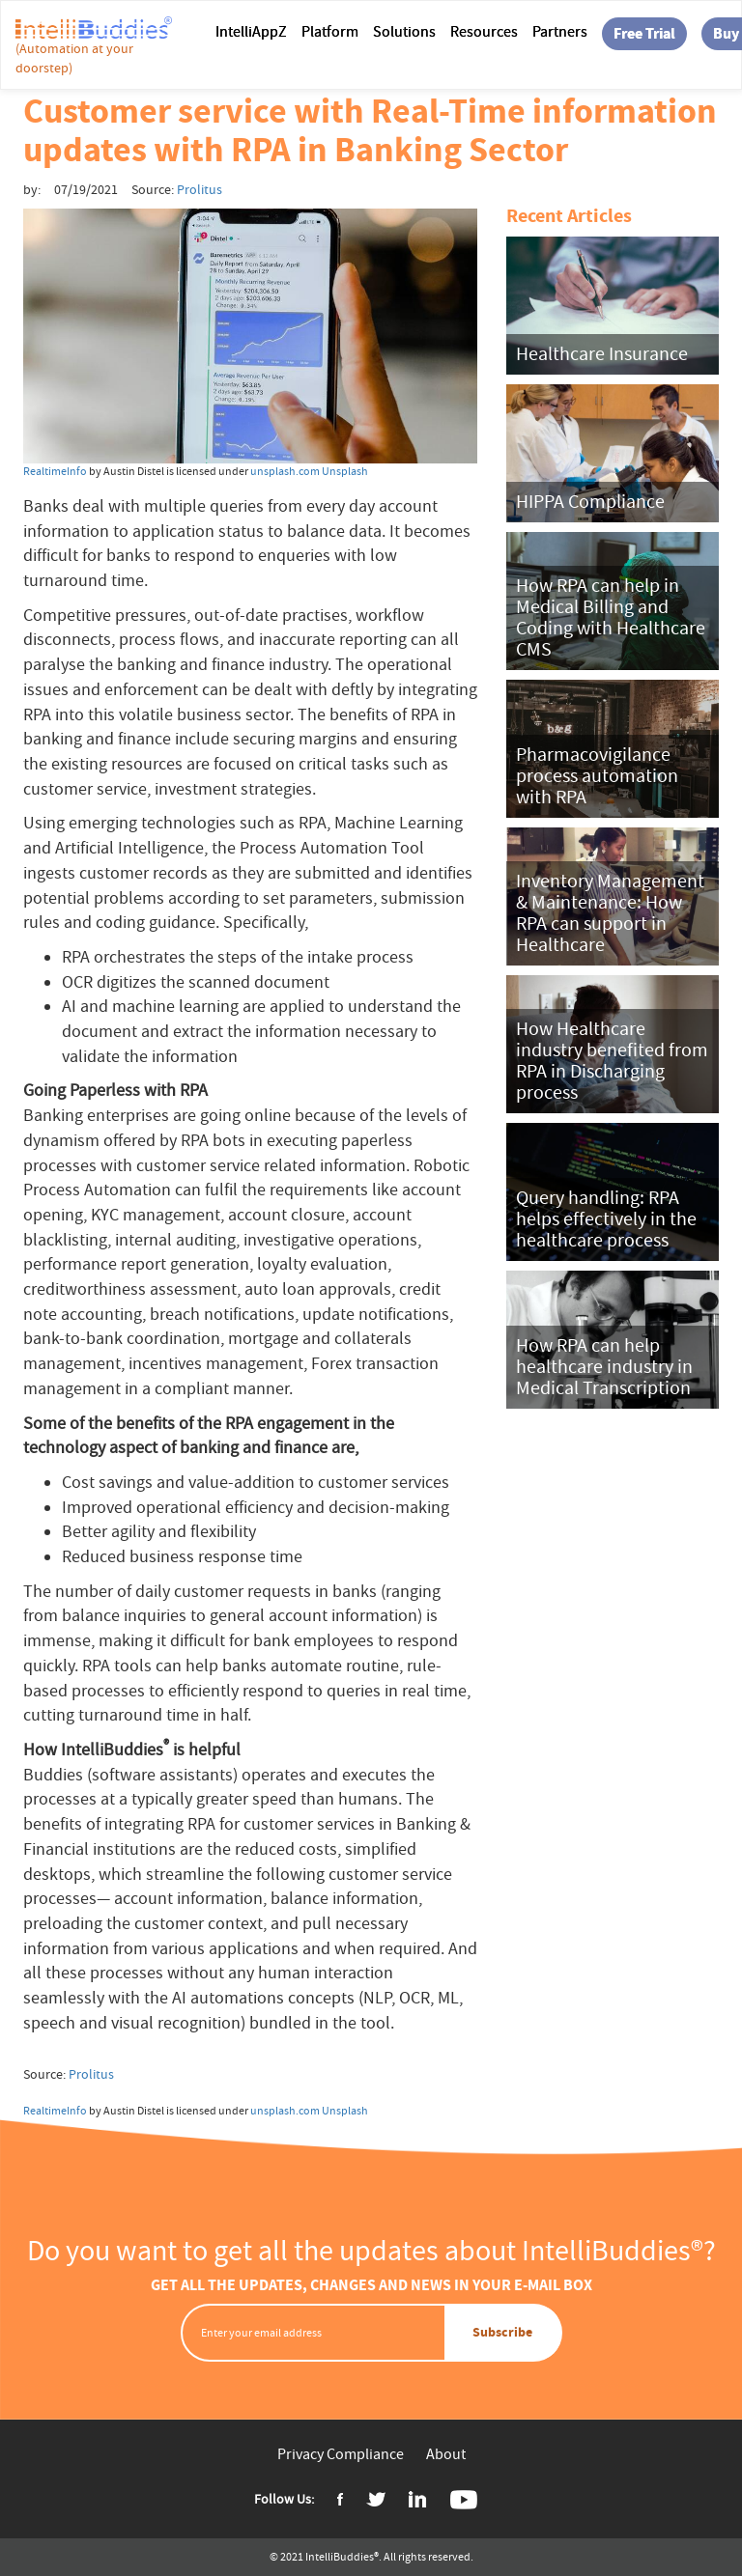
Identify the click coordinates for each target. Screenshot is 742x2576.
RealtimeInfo (55, 471)
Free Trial (644, 33)
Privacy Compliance (340, 2454)
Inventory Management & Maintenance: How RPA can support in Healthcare (610, 913)
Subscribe (502, 2332)
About (446, 2454)
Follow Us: (284, 2498)
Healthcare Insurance (602, 354)
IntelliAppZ (251, 32)
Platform (329, 32)
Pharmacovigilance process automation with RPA (597, 775)
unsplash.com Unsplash (309, 471)
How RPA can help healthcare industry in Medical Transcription (604, 1366)
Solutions (404, 32)
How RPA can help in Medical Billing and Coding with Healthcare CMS (610, 617)
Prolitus (91, 2074)
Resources (484, 32)
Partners (559, 32)
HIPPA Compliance (590, 502)
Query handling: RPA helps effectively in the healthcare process (606, 1219)
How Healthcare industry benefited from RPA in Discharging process (612, 1061)
